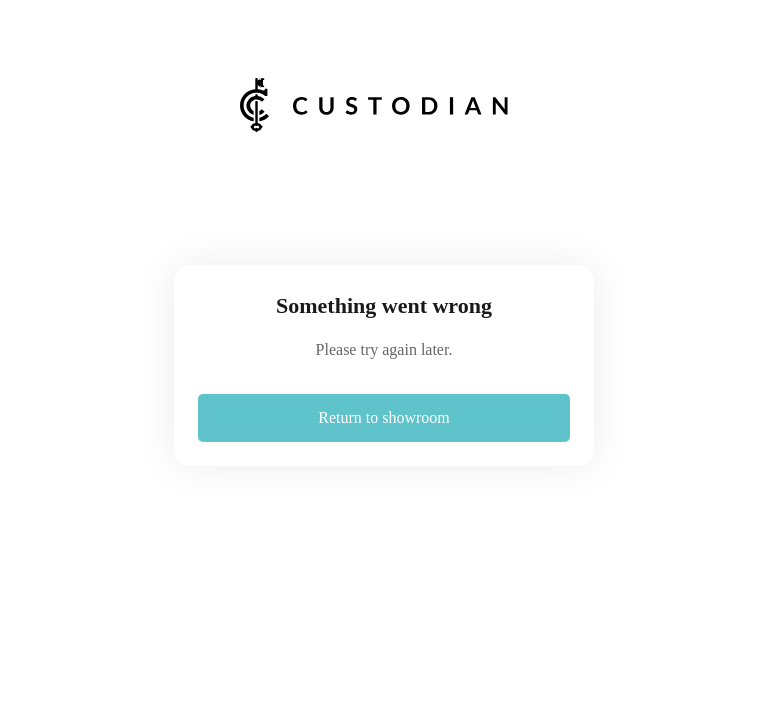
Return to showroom (384, 417)
